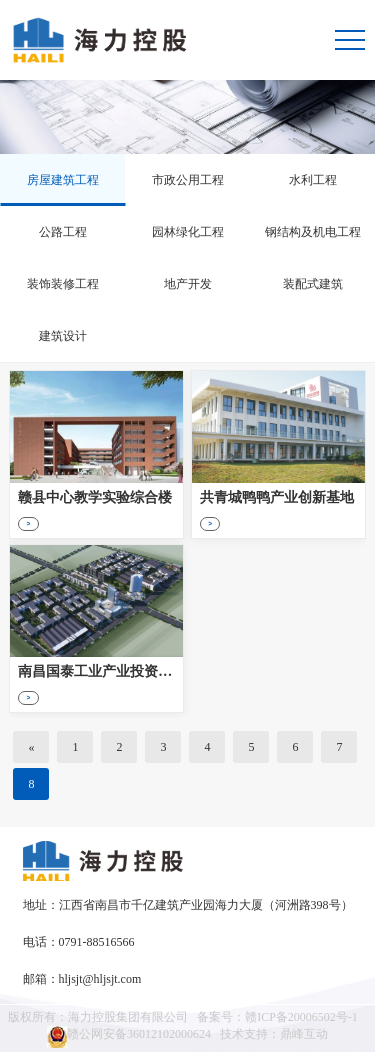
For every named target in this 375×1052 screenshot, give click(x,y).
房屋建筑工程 (63, 180)
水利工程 (313, 180)
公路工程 (63, 232)
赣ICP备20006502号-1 (301, 1017)
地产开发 (188, 284)
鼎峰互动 (304, 1034)
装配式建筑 (313, 284)
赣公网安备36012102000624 (129, 1037)
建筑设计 (63, 336)
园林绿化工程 (188, 232)
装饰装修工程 (63, 284)
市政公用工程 (188, 180)
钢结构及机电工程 (313, 232)
